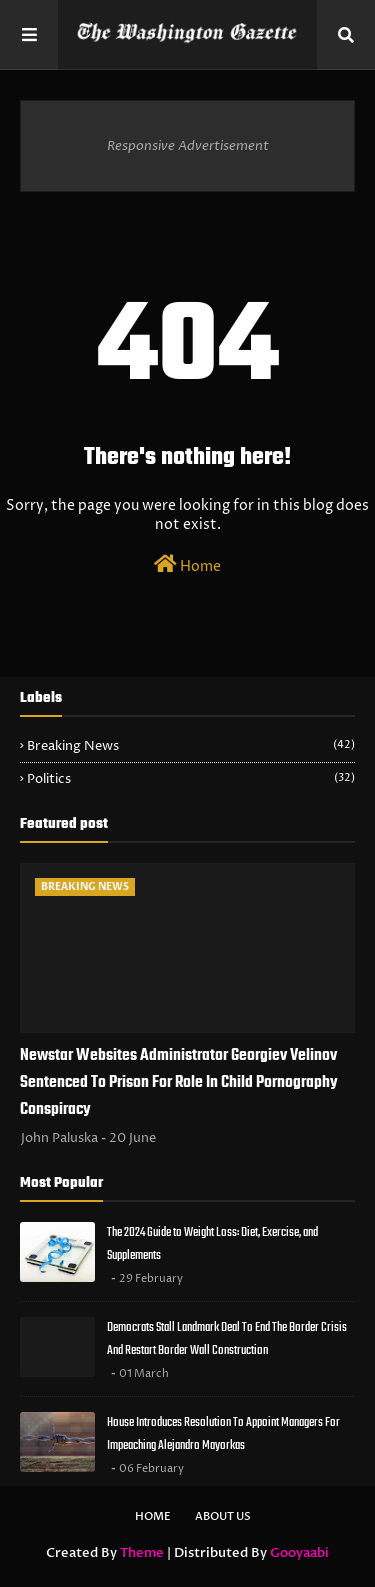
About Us (223, 1516)
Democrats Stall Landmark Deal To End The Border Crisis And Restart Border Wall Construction (227, 1339)
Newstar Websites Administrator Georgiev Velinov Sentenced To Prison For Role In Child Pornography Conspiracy (179, 1083)
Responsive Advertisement (188, 146)
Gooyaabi (299, 1553)
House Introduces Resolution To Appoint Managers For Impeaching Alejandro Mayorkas (223, 1434)
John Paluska (59, 1138)
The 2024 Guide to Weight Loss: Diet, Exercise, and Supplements (212, 1244)
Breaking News (191, 746)
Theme (142, 1553)
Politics (191, 779)
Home (187, 565)
